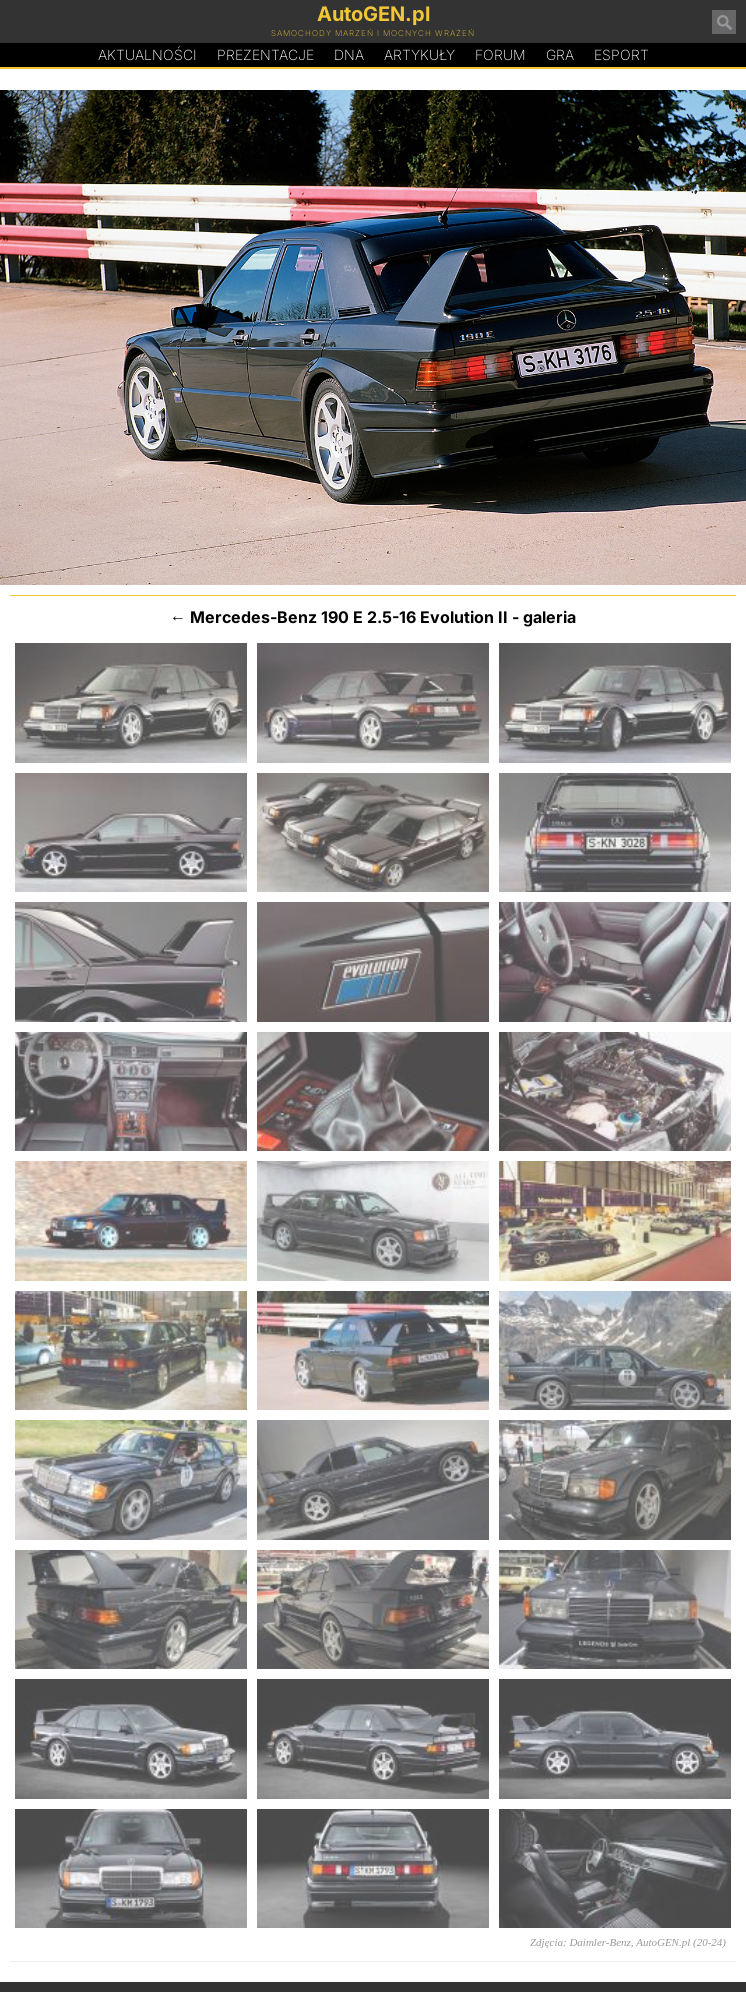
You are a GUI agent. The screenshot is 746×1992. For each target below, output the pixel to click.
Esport (621, 54)
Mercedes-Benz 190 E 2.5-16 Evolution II (349, 617)
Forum (500, 54)
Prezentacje (265, 54)
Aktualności (147, 54)
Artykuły (419, 54)
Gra (560, 54)
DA (349, 55)
